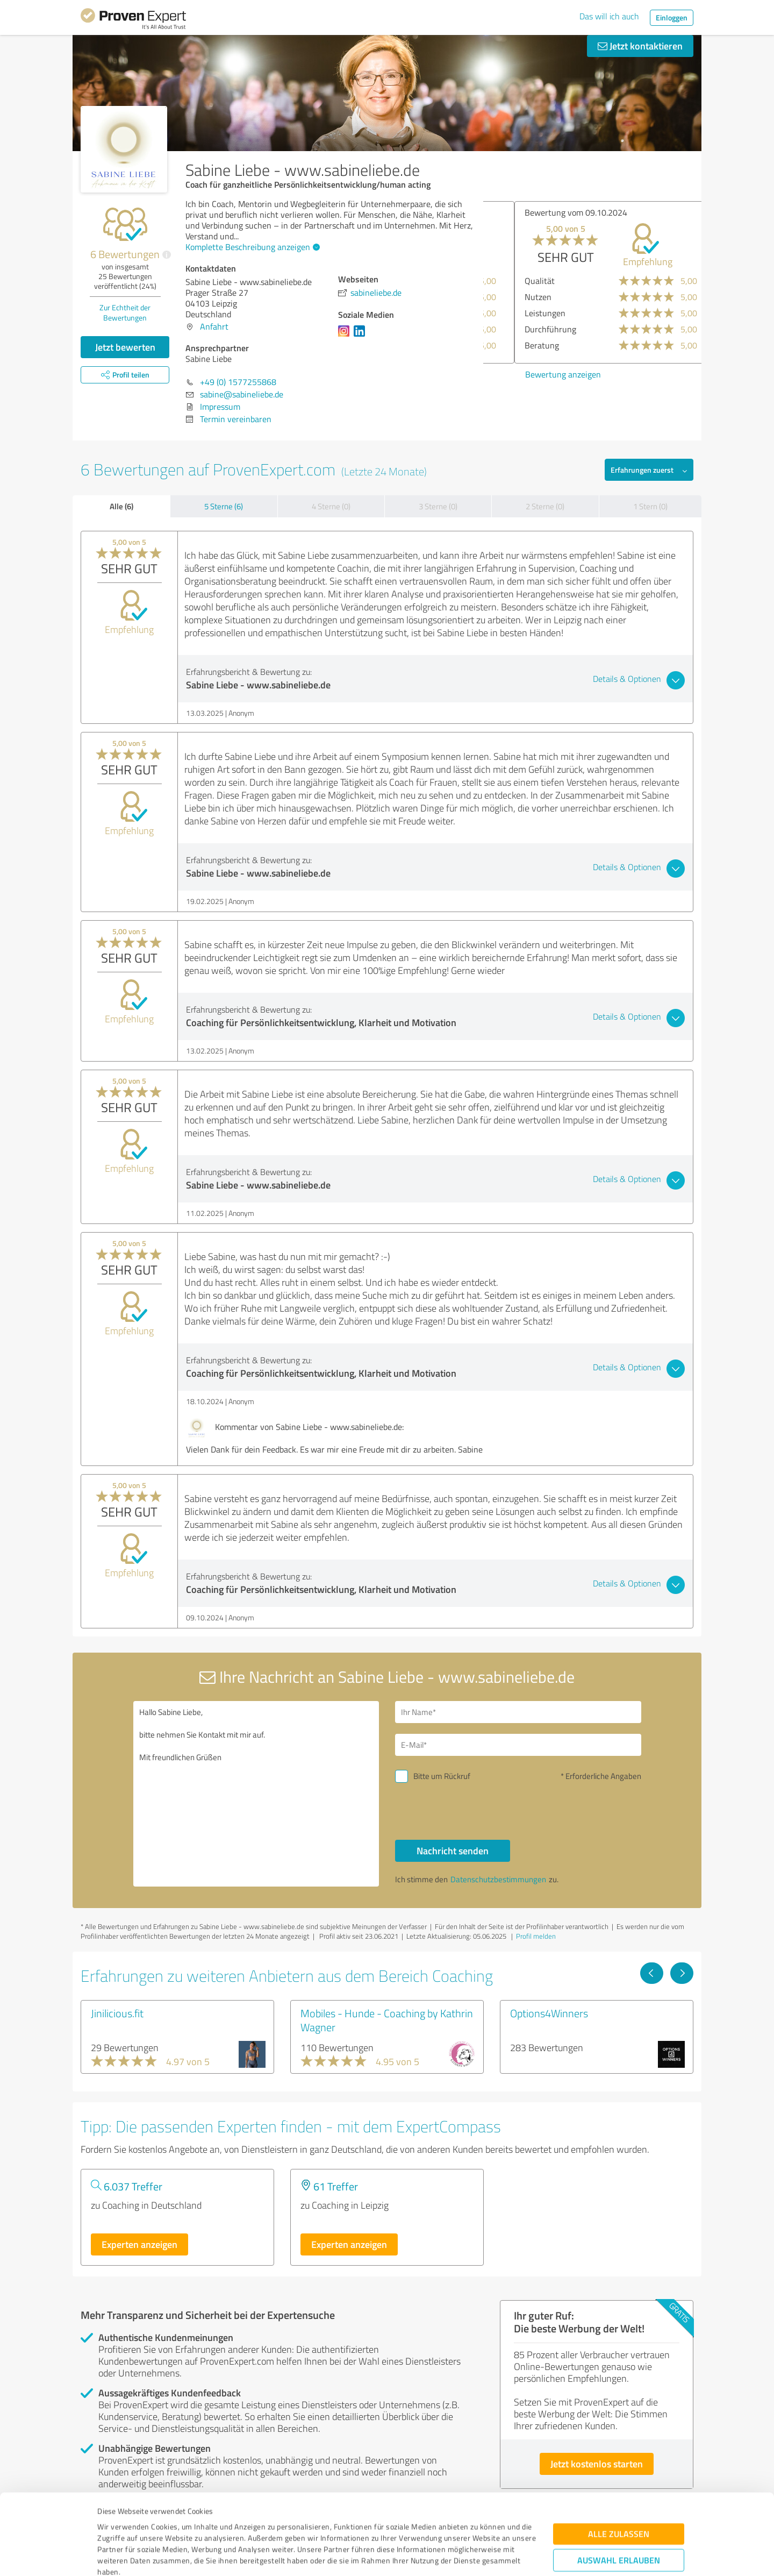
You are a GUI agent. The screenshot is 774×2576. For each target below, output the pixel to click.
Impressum (116, 2526)
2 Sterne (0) (545, 506)
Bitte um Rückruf (441, 1776)
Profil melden (536, 1936)
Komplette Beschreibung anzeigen (251, 247)
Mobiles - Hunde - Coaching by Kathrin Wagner (386, 2019)
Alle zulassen (618, 2465)
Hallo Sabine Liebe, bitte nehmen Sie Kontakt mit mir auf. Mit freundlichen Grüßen (256, 1794)
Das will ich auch (609, 16)
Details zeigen (462, 2556)
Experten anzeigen (139, 2244)
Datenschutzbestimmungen (188, 2526)
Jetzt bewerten (125, 347)
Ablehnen (619, 2524)
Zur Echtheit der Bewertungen (124, 312)
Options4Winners (549, 2012)
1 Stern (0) (650, 506)
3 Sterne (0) (438, 506)
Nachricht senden (453, 1851)
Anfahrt (214, 326)
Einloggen (671, 17)
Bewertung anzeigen (532, 374)
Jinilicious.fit (117, 2012)
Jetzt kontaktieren (640, 46)
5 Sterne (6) (223, 506)
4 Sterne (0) (331, 506)
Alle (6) (121, 506)
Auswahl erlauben (618, 2491)
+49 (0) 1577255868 (238, 382)
